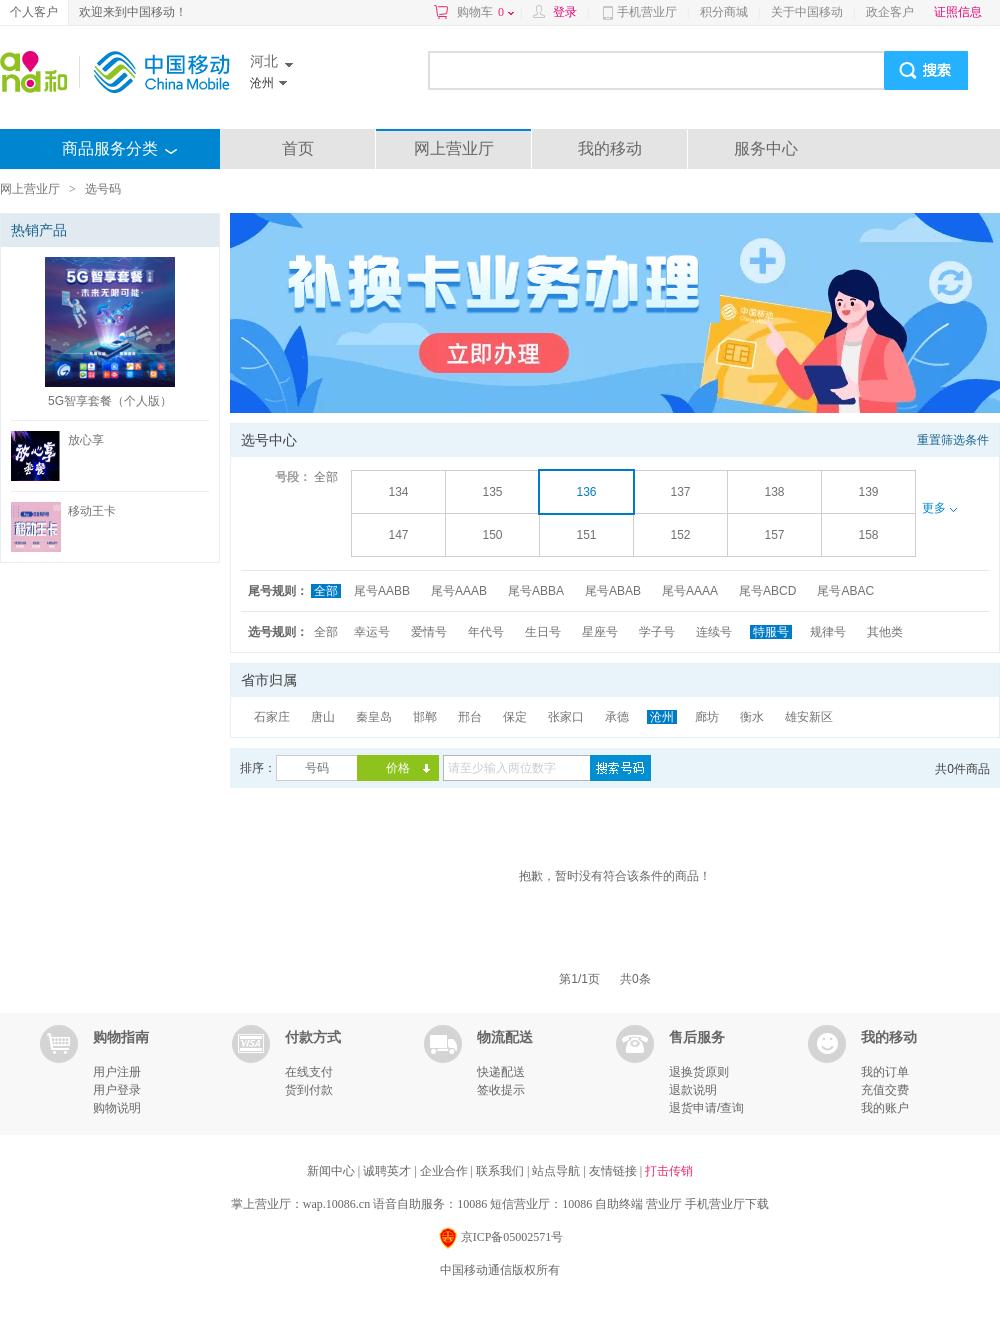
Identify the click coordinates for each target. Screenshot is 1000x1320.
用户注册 (117, 1072)
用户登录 (117, 1090)
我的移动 (610, 148)
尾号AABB (382, 591)
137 (680, 492)
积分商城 (724, 12)
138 (774, 492)
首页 (298, 148)
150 (492, 535)
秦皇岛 (374, 717)
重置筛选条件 (953, 440)
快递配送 (501, 1072)
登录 (565, 12)
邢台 (470, 717)
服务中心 (766, 148)
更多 (939, 508)
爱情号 (429, 632)
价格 (398, 768)
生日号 (543, 632)
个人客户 (34, 12)
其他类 (885, 632)
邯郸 (425, 717)
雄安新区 (809, 717)
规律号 (828, 632)
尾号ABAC (845, 591)
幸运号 (372, 632)
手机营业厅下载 (727, 1204)
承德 (617, 717)
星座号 (600, 632)
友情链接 (614, 1171)
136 (586, 492)
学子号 (657, 632)
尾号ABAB (613, 591)
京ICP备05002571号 (500, 1238)
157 (774, 535)
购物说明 (117, 1108)
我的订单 (885, 1072)
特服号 (771, 632)
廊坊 (707, 717)
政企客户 (890, 12)
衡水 (752, 717)
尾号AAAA (690, 591)
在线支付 (309, 1072)
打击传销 (669, 1171)
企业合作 (445, 1171)
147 (398, 535)
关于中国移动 (807, 12)
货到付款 (309, 1090)
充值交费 (885, 1090)
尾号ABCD (767, 591)
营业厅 (664, 1204)
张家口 (566, 717)
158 (868, 535)
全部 (326, 477)
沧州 (662, 717)
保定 (515, 717)
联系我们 (501, 1171)
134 (398, 492)
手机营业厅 (647, 12)
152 (680, 535)
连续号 (714, 632)
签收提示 (501, 1090)
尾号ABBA (536, 591)
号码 (317, 768)
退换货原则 (699, 1072)
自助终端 (619, 1204)
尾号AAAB (459, 591)
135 (492, 492)
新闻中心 (332, 1171)
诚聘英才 (388, 1171)
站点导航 (557, 1171)
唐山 (323, 717)
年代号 (486, 632)
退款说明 (693, 1090)
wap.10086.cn (336, 1204)
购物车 (485, 12)
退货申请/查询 (706, 1108)
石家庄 (272, 717)
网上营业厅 (454, 148)
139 (868, 492)
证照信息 (958, 12)
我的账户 (885, 1108)
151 (586, 535)
